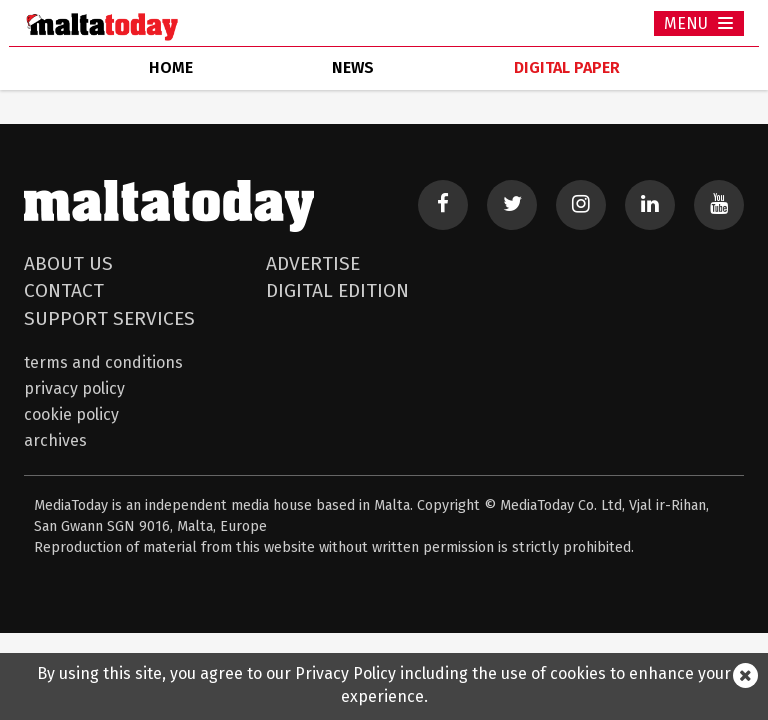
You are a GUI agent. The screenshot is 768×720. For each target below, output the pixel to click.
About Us (68, 263)
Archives (55, 440)
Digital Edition (337, 290)
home (171, 67)
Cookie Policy (71, 414)
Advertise (313, 263)
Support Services (109, 318)
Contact (64, 290)
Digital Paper (567, 67)
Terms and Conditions (103, 362)
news (353, 67)
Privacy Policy (74, 388)
